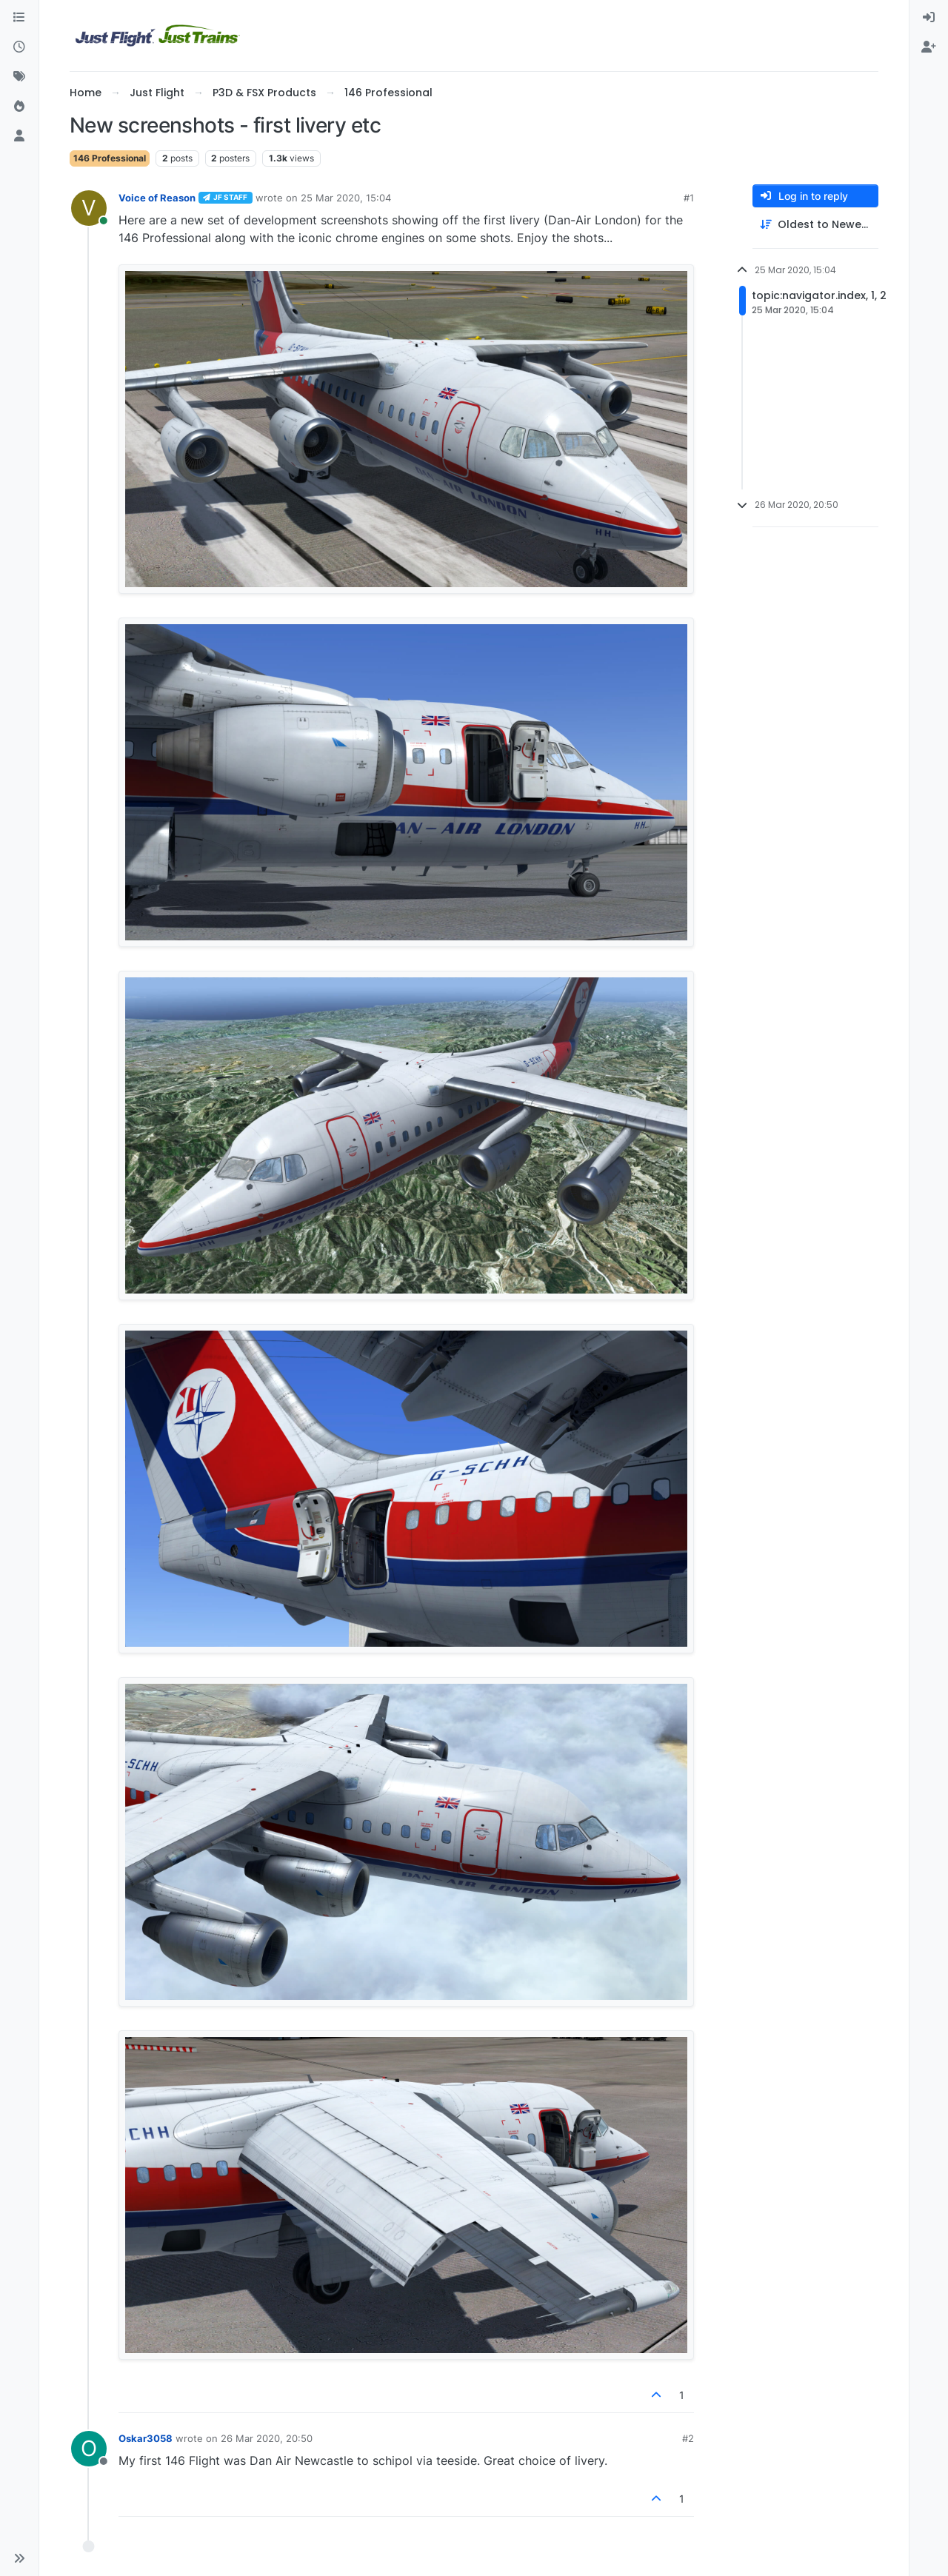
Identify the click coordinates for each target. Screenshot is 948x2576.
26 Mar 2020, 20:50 (267, 2438)
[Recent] (19, 47)
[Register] (928, 47)
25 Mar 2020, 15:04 (346, 198)
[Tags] (19, 77)
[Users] (19, 136)
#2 (688, 2438)
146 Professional (109, 158)
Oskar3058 (145, 2438)
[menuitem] (928, 18)
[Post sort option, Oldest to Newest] (815, 224)
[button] (19, 2558)
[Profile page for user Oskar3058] (89, 2448)
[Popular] (19, 106)
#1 (689, 198)
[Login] (928, 18)
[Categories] (19, 18)
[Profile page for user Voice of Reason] (89, 208)
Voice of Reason (157, 198)
